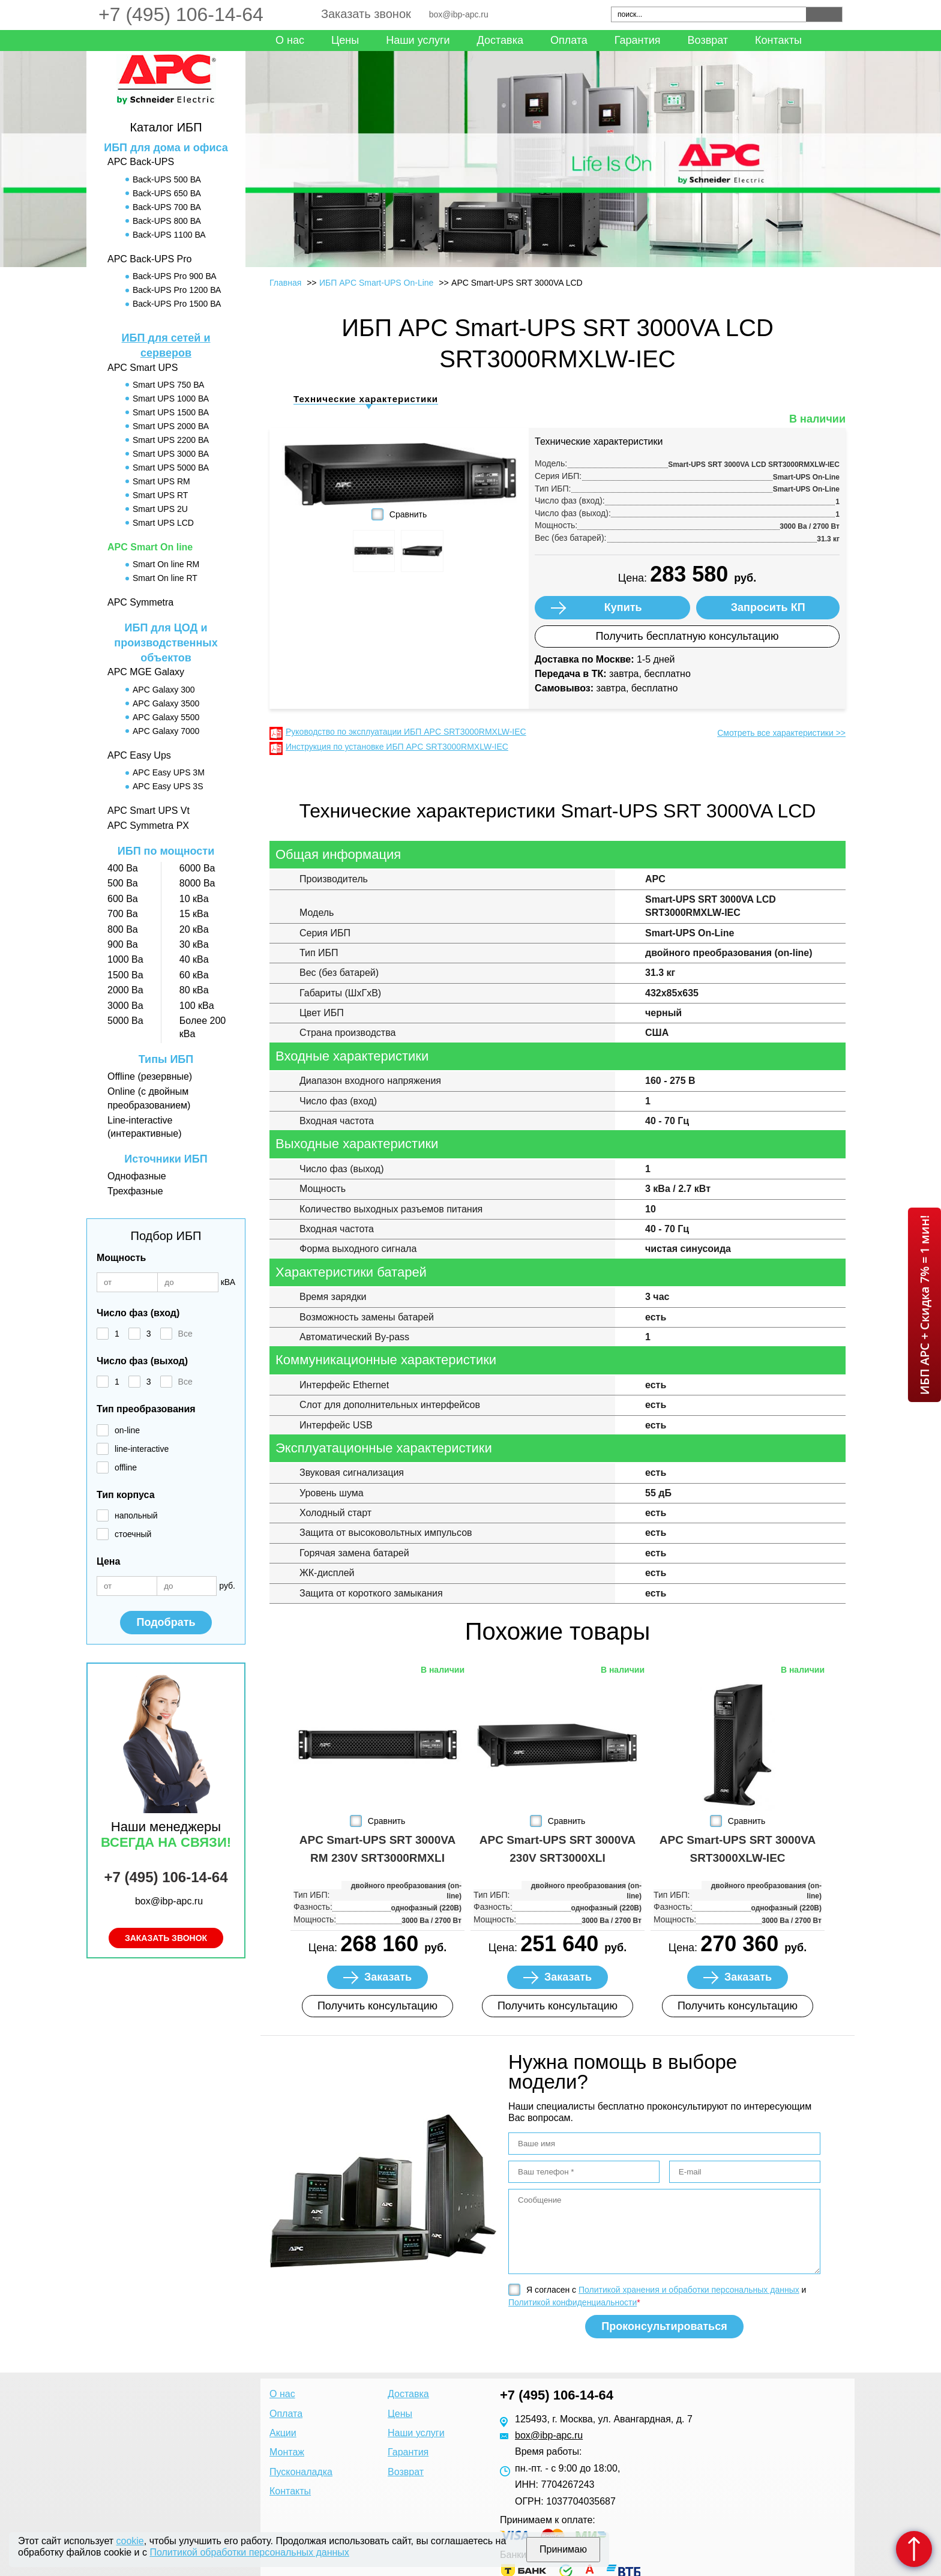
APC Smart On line (150, 547)
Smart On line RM (166, 564)
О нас (289, 40)
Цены (345, 40)
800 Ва (122, 929)
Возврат (708, 40)
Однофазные (136, 1176)
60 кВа (194, 975)
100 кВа (196, 1006)
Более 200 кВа (202, 1027)
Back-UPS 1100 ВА (169, 234)
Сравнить (408, 514)
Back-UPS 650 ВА (167, 193)
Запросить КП (768, 607)
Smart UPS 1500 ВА (171, 412)
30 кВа (194, 944)
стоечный (133, 1534)
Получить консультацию (377, 2006)
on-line (127, 1430)
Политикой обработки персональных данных (249, 2552)
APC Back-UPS (140, 162)
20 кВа (194, 929)
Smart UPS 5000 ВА (171, 467)
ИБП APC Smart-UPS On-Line (376, 282)
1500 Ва (125, 975)
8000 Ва (197, 883)
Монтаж (286, 2452)
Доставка (500, 40)
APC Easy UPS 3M (169, 772)
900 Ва (122, 944)
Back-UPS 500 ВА (167, 179)
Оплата (569, 40)
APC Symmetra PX (148, 825)
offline (126, 1467)
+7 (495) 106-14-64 (180, 14)
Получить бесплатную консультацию (687, 636)
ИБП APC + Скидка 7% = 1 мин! (924, 1305)
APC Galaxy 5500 (166, 717)
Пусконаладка (300, 2472)
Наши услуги (417, 40)
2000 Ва (125, 990)
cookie (130, 2541)
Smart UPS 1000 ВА (171, 398)
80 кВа (194, 990)
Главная (285, 282)
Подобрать (165, 1622)
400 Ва (122, 868)
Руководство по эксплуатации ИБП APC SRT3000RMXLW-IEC (406, 731)
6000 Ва (197, 868)
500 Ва (122, 883)
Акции (282, 2433)
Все (185, 1333)
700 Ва (122, 914)
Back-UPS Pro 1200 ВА (177, 290)
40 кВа (194, 959)
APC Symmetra (140, 602)
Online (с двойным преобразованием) (148, 1098)
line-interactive (142, 1449)
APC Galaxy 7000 (166, 731)
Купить (623, 607)
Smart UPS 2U (160, 509)
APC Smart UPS (142, 368)
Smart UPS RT (160, 495)
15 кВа (194, 914)
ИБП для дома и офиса (166, 148)
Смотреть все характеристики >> (781, 733)
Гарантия (638, 40)
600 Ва (122, 899)
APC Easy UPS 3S (168, 786)
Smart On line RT (165, 578)
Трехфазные (135, 1191)
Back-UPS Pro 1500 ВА (177, 303)
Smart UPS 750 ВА (168, 385)
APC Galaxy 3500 (166, 703)
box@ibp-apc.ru (459, 14)
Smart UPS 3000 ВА (171, 454)
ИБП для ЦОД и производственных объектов (165, 643)
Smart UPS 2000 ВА (171, 426)
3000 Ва (125, 1006)
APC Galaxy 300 (164, 689)
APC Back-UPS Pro (149, 259)
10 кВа (194, 899)
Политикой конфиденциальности (572, 2302)
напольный (136, 1515)
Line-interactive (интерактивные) (144, 1127)
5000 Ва (125, 1021)
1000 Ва (125, 959)
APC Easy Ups (139, 755)
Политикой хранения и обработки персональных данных (689, 2290)
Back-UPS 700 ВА (167, 207)
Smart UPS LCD (163, 523)
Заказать (388, 1977)
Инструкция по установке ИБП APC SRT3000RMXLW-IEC (397, 746)
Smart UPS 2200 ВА (171, 440)
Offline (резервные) (149, 1076)
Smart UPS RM (161, 481)
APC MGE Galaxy (145, 672)
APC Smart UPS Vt (148, 810)
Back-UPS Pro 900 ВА (175, 276)
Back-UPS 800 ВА (167, 221)
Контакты (778, 40)
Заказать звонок (366, 13)
